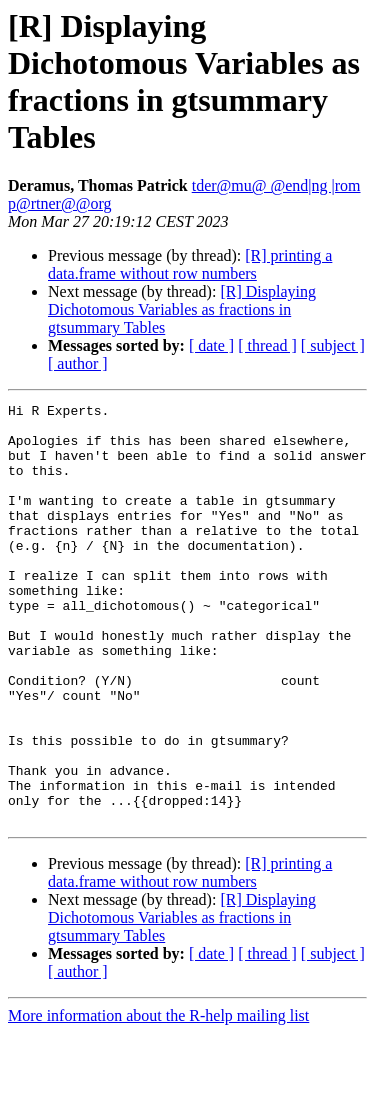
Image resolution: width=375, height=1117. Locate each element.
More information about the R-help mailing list (158, 1099)
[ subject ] (333, 345)
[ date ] (211, 345)
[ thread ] (267, 345)
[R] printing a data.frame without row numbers (190, 264)
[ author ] (78, 363)
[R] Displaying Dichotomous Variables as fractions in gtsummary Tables (182, 309)
